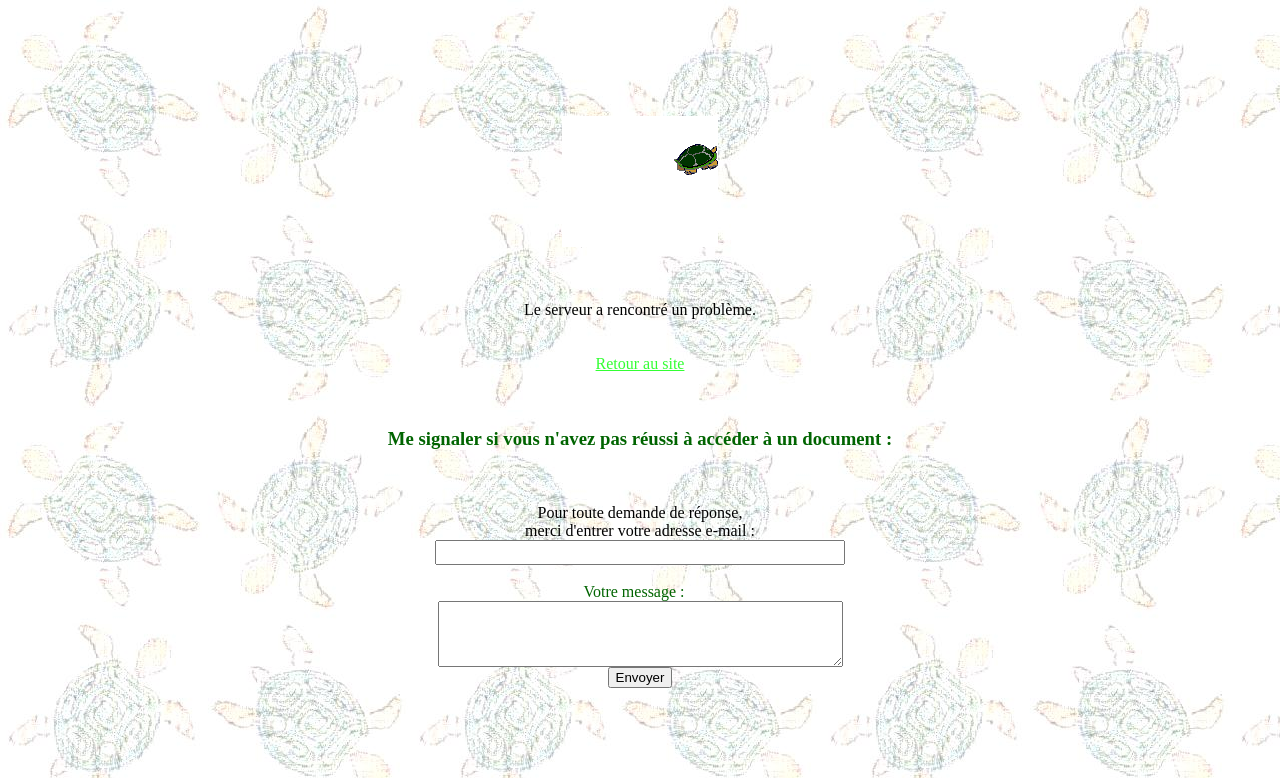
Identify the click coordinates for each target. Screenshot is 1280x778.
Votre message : (639, 591)
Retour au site (640, 363)
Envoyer (640, 689)
